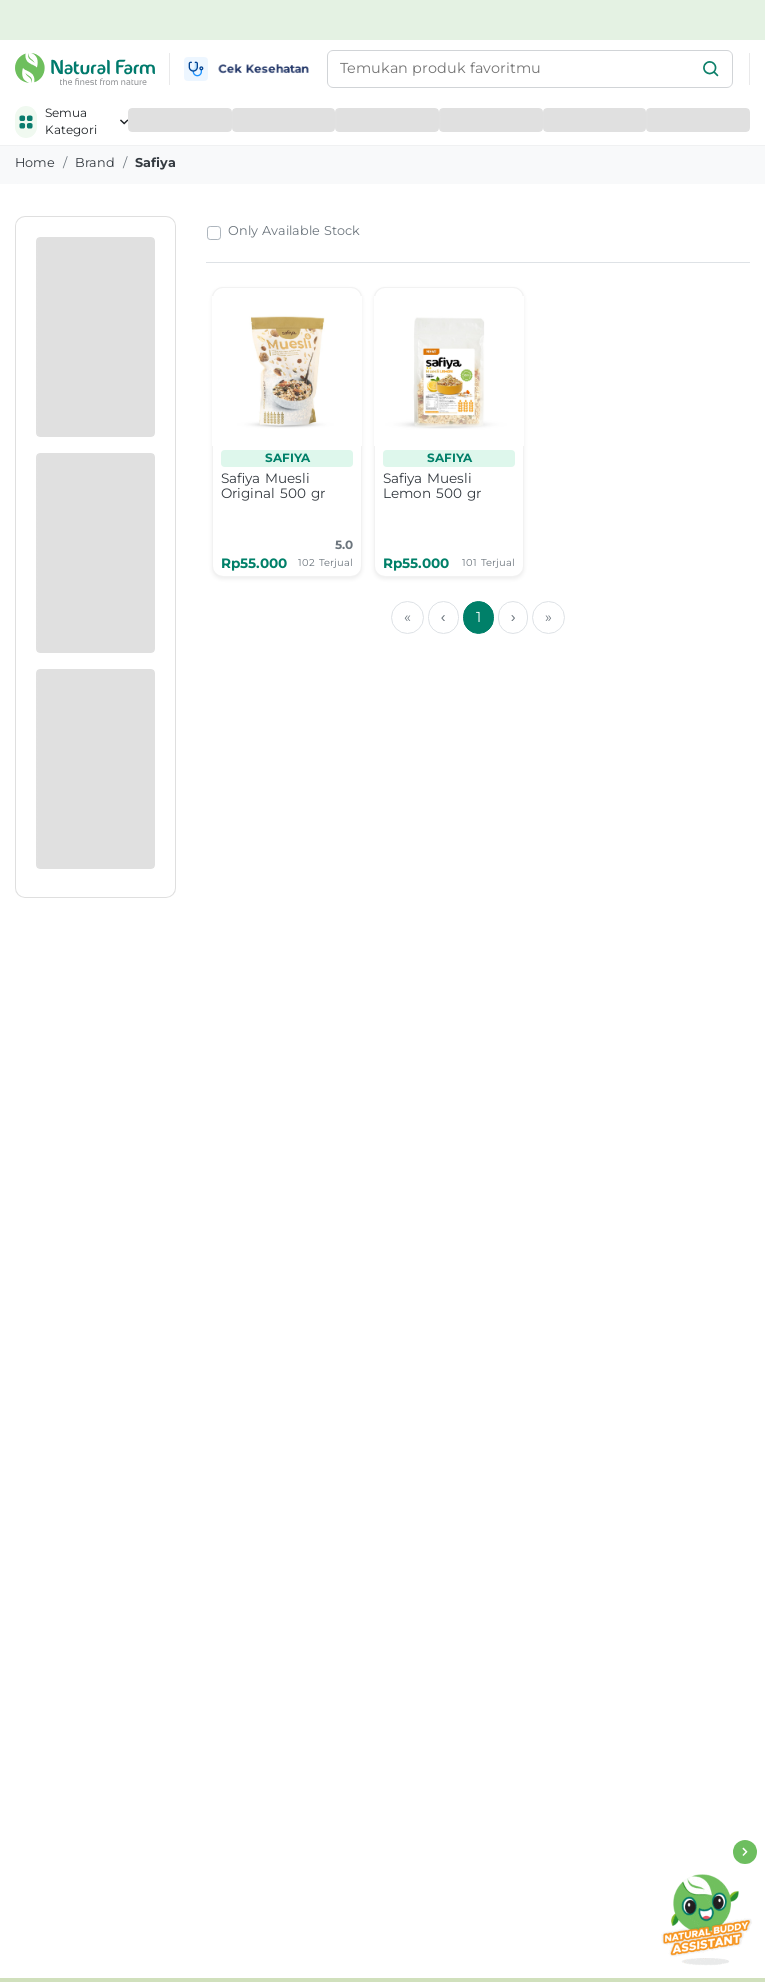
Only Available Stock (294, 230)
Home (35, 162)
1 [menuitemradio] (478, 617)
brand (95, 162)
